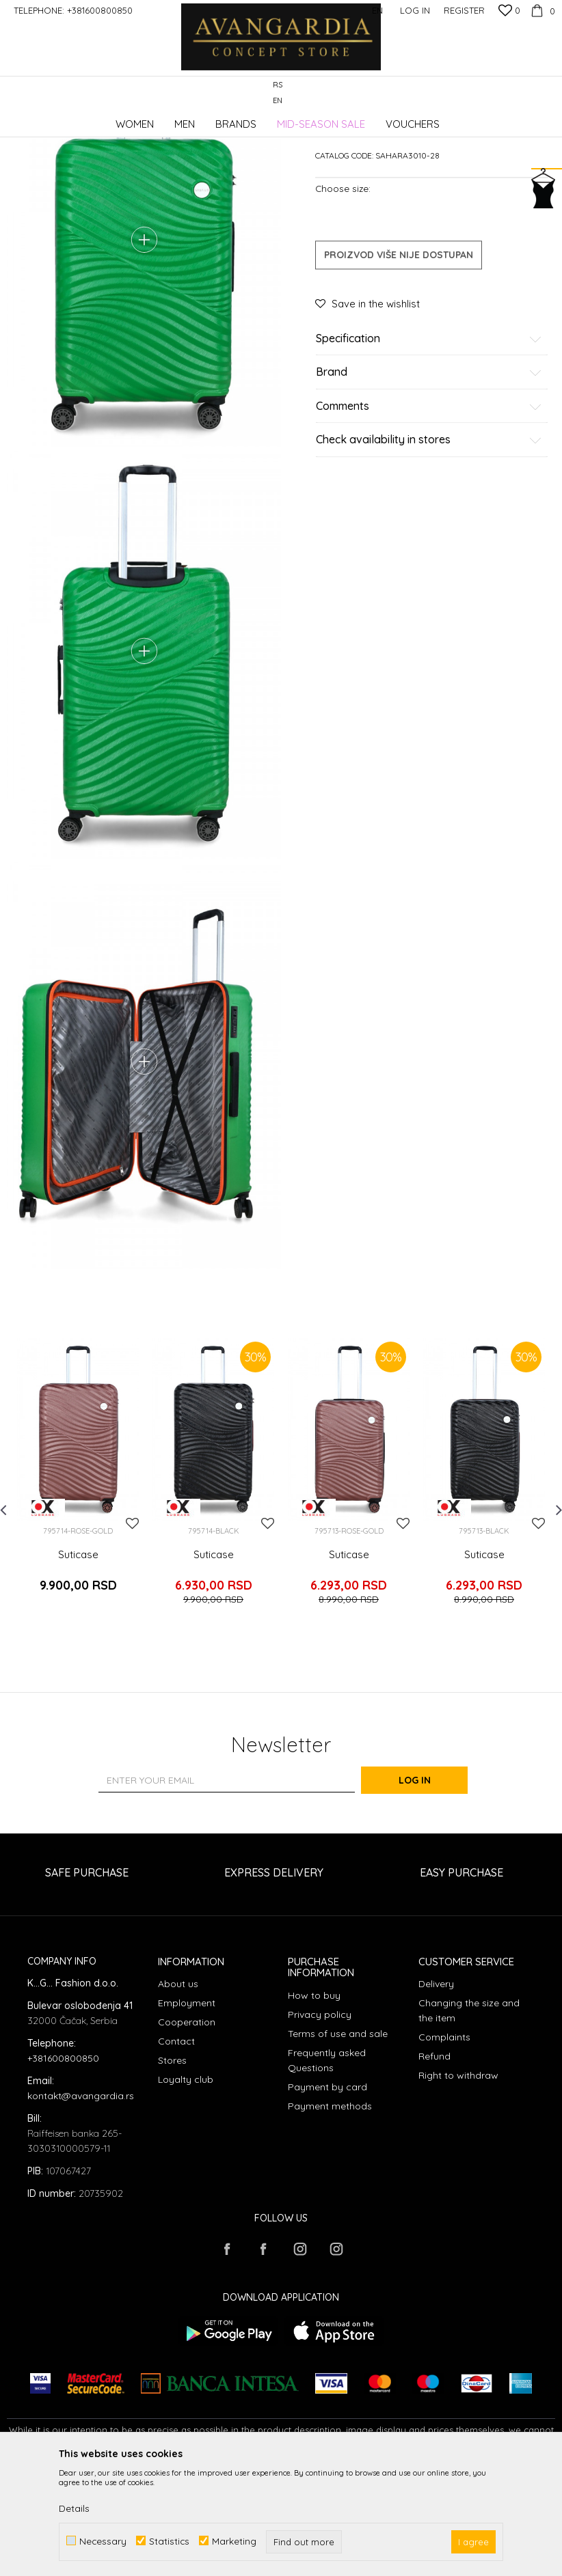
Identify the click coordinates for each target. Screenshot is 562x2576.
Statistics (169, 2541)
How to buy (314, 2102)
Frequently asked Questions (327, 2167)
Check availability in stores (429, 544)
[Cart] (541, 10)
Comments (429, 509)
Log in (431, 1887)
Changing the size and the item (469, 2117)
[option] (78, 1602)
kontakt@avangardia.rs (80, 2203)
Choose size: (343, 291)
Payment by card (327, 2194)
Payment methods (330, 2213)
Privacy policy (319, 2122)
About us (178, 2091)
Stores (172, 2167)
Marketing (234, 2541)
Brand (429, 476)
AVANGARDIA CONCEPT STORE (65, 119)
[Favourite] (509, 11)
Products (150, 119)
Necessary (102, 2541)
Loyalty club (185, 2186)
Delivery (436, 2091)
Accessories (200, 119)
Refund (434, 2163)
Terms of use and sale (338, 2141)
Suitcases (250, 119)
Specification (429, 442)
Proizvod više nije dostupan (398, 358)
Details (74, 2508)
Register (464, 10)
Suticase (78, 1676)
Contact (176, 2148)
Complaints (444, 2144)
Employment (186, 2110)
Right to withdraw (458, 2182)
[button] (548, 93)
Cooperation (186, 2129)
